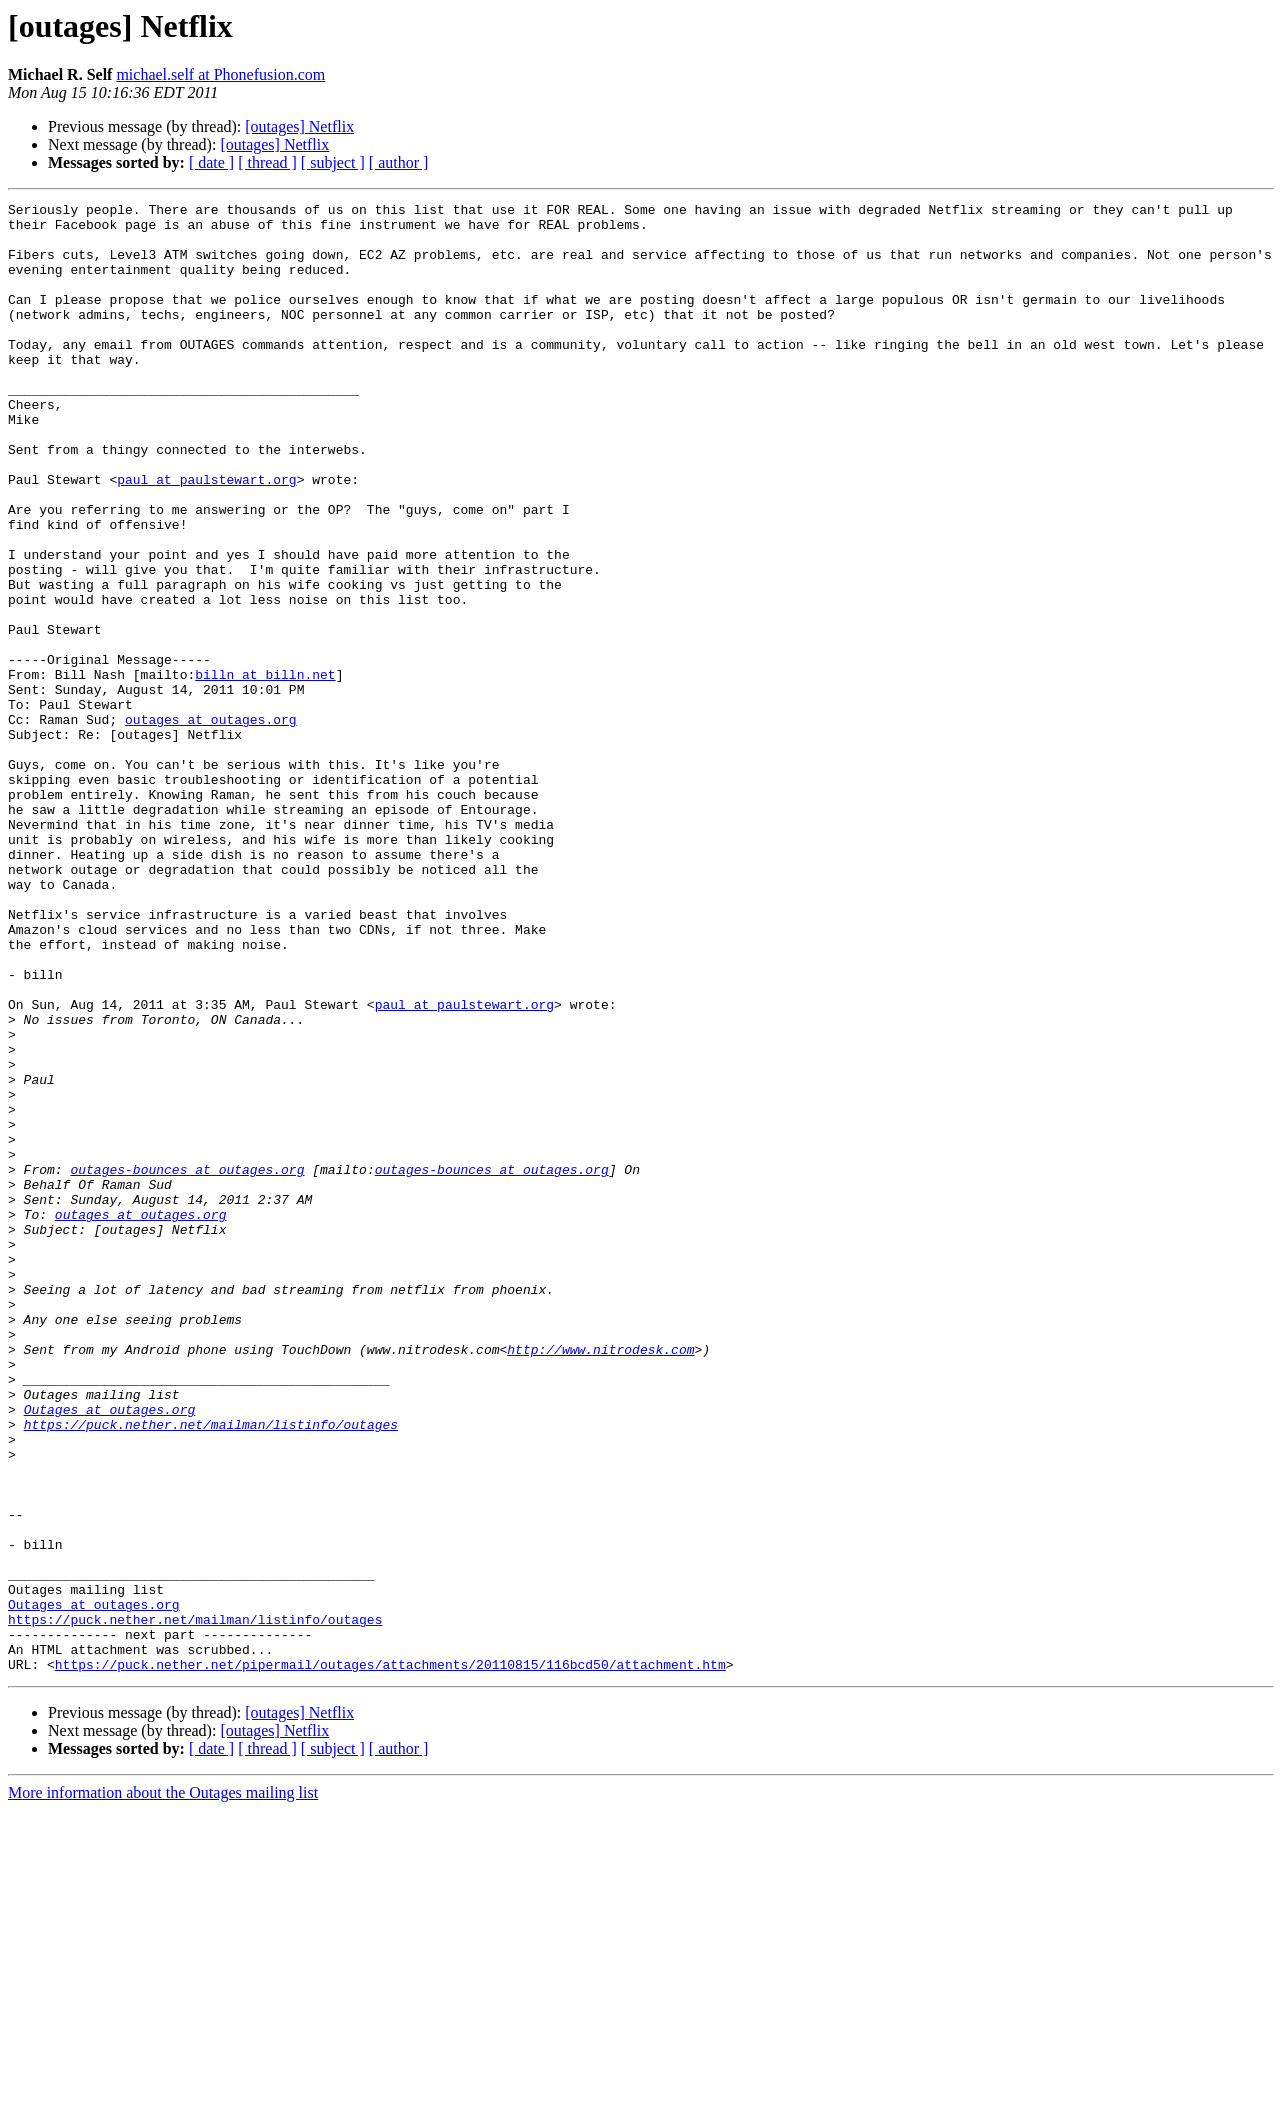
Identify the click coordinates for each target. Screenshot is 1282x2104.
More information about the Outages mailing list (163, 2086)
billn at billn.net (265, 770)
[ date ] (211, 162)
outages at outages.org (211, 824)
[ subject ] (333, 162)
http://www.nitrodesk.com (600, 1580)
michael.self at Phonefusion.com (220, 74)
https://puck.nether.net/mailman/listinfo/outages (211, 1670)
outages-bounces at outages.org (187, 1364)
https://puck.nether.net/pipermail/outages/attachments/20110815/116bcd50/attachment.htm (390, 1958)
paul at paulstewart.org (206, 536)
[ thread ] (267, 162)
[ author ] (399, 162)
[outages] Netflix (299, 126)
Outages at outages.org (110, 1652)
